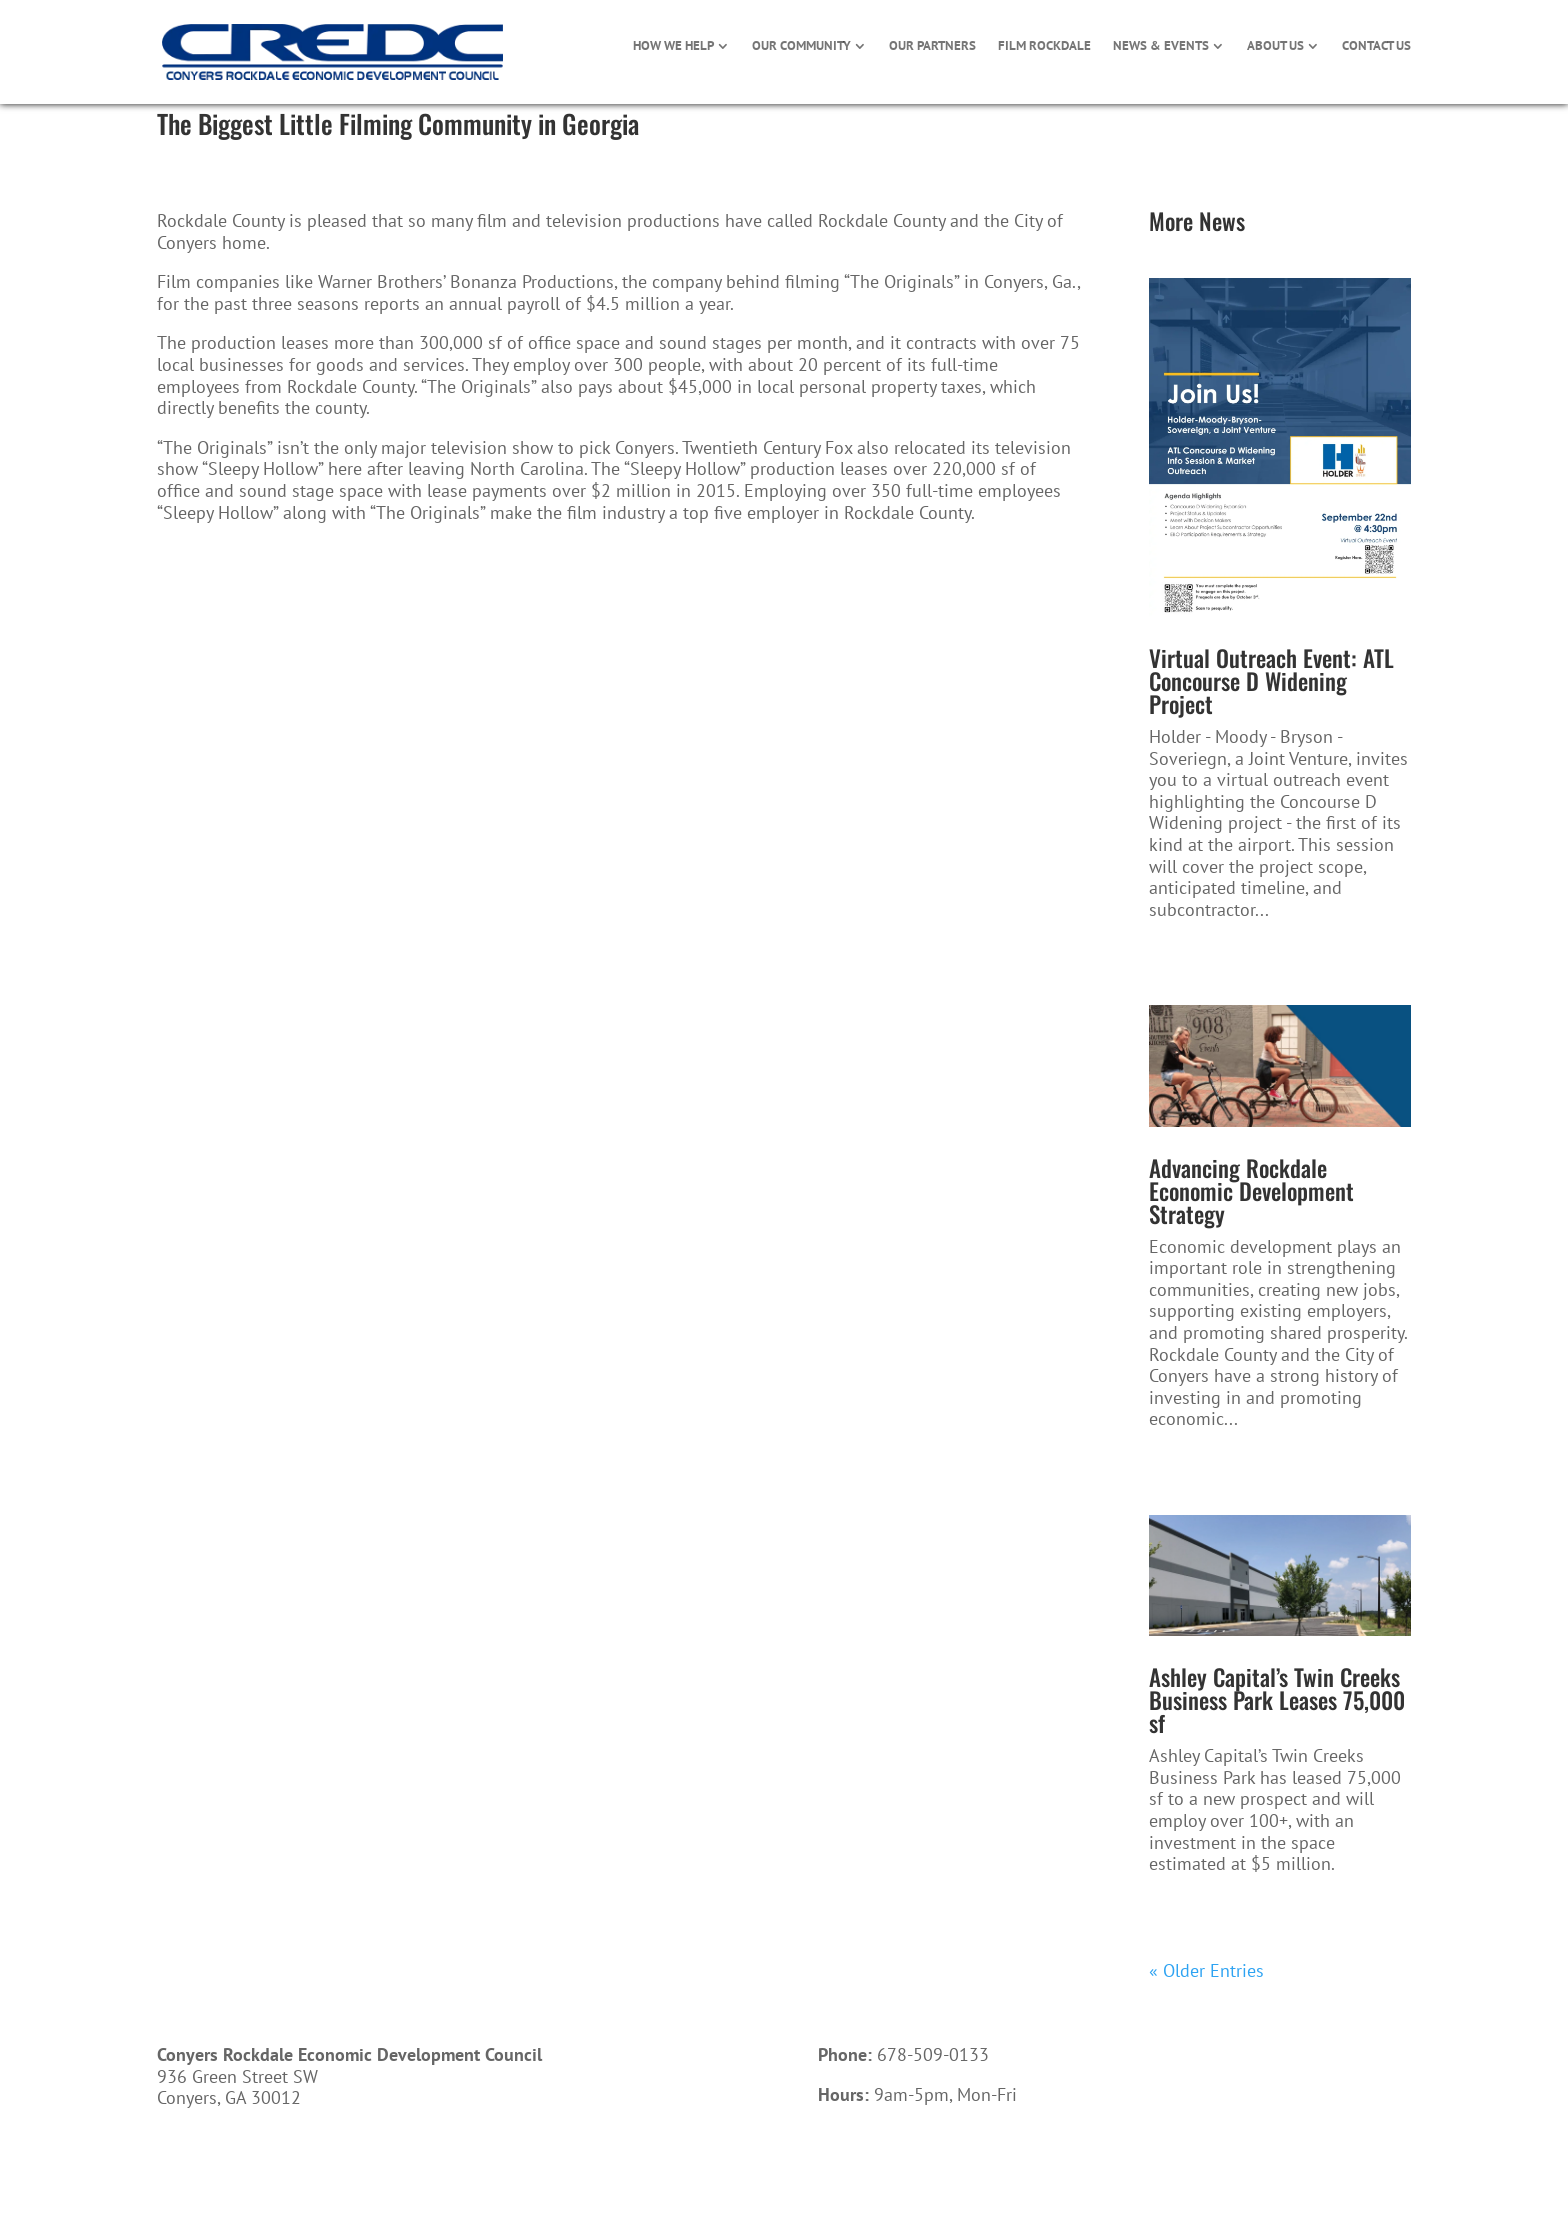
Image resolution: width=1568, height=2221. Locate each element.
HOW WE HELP (673, 46)
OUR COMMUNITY (801, 46)
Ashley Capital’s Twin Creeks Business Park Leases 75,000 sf (1277, 1700)
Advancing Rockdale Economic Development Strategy (1251, 1191)
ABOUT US (1275, 46)
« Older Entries (1206, 1970)
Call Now (878, 2165)
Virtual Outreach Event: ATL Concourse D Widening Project (1271, 681)
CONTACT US (1376, 46)
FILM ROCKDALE (1044, 46)
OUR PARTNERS (932, 46)
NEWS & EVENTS (1161, 46)
